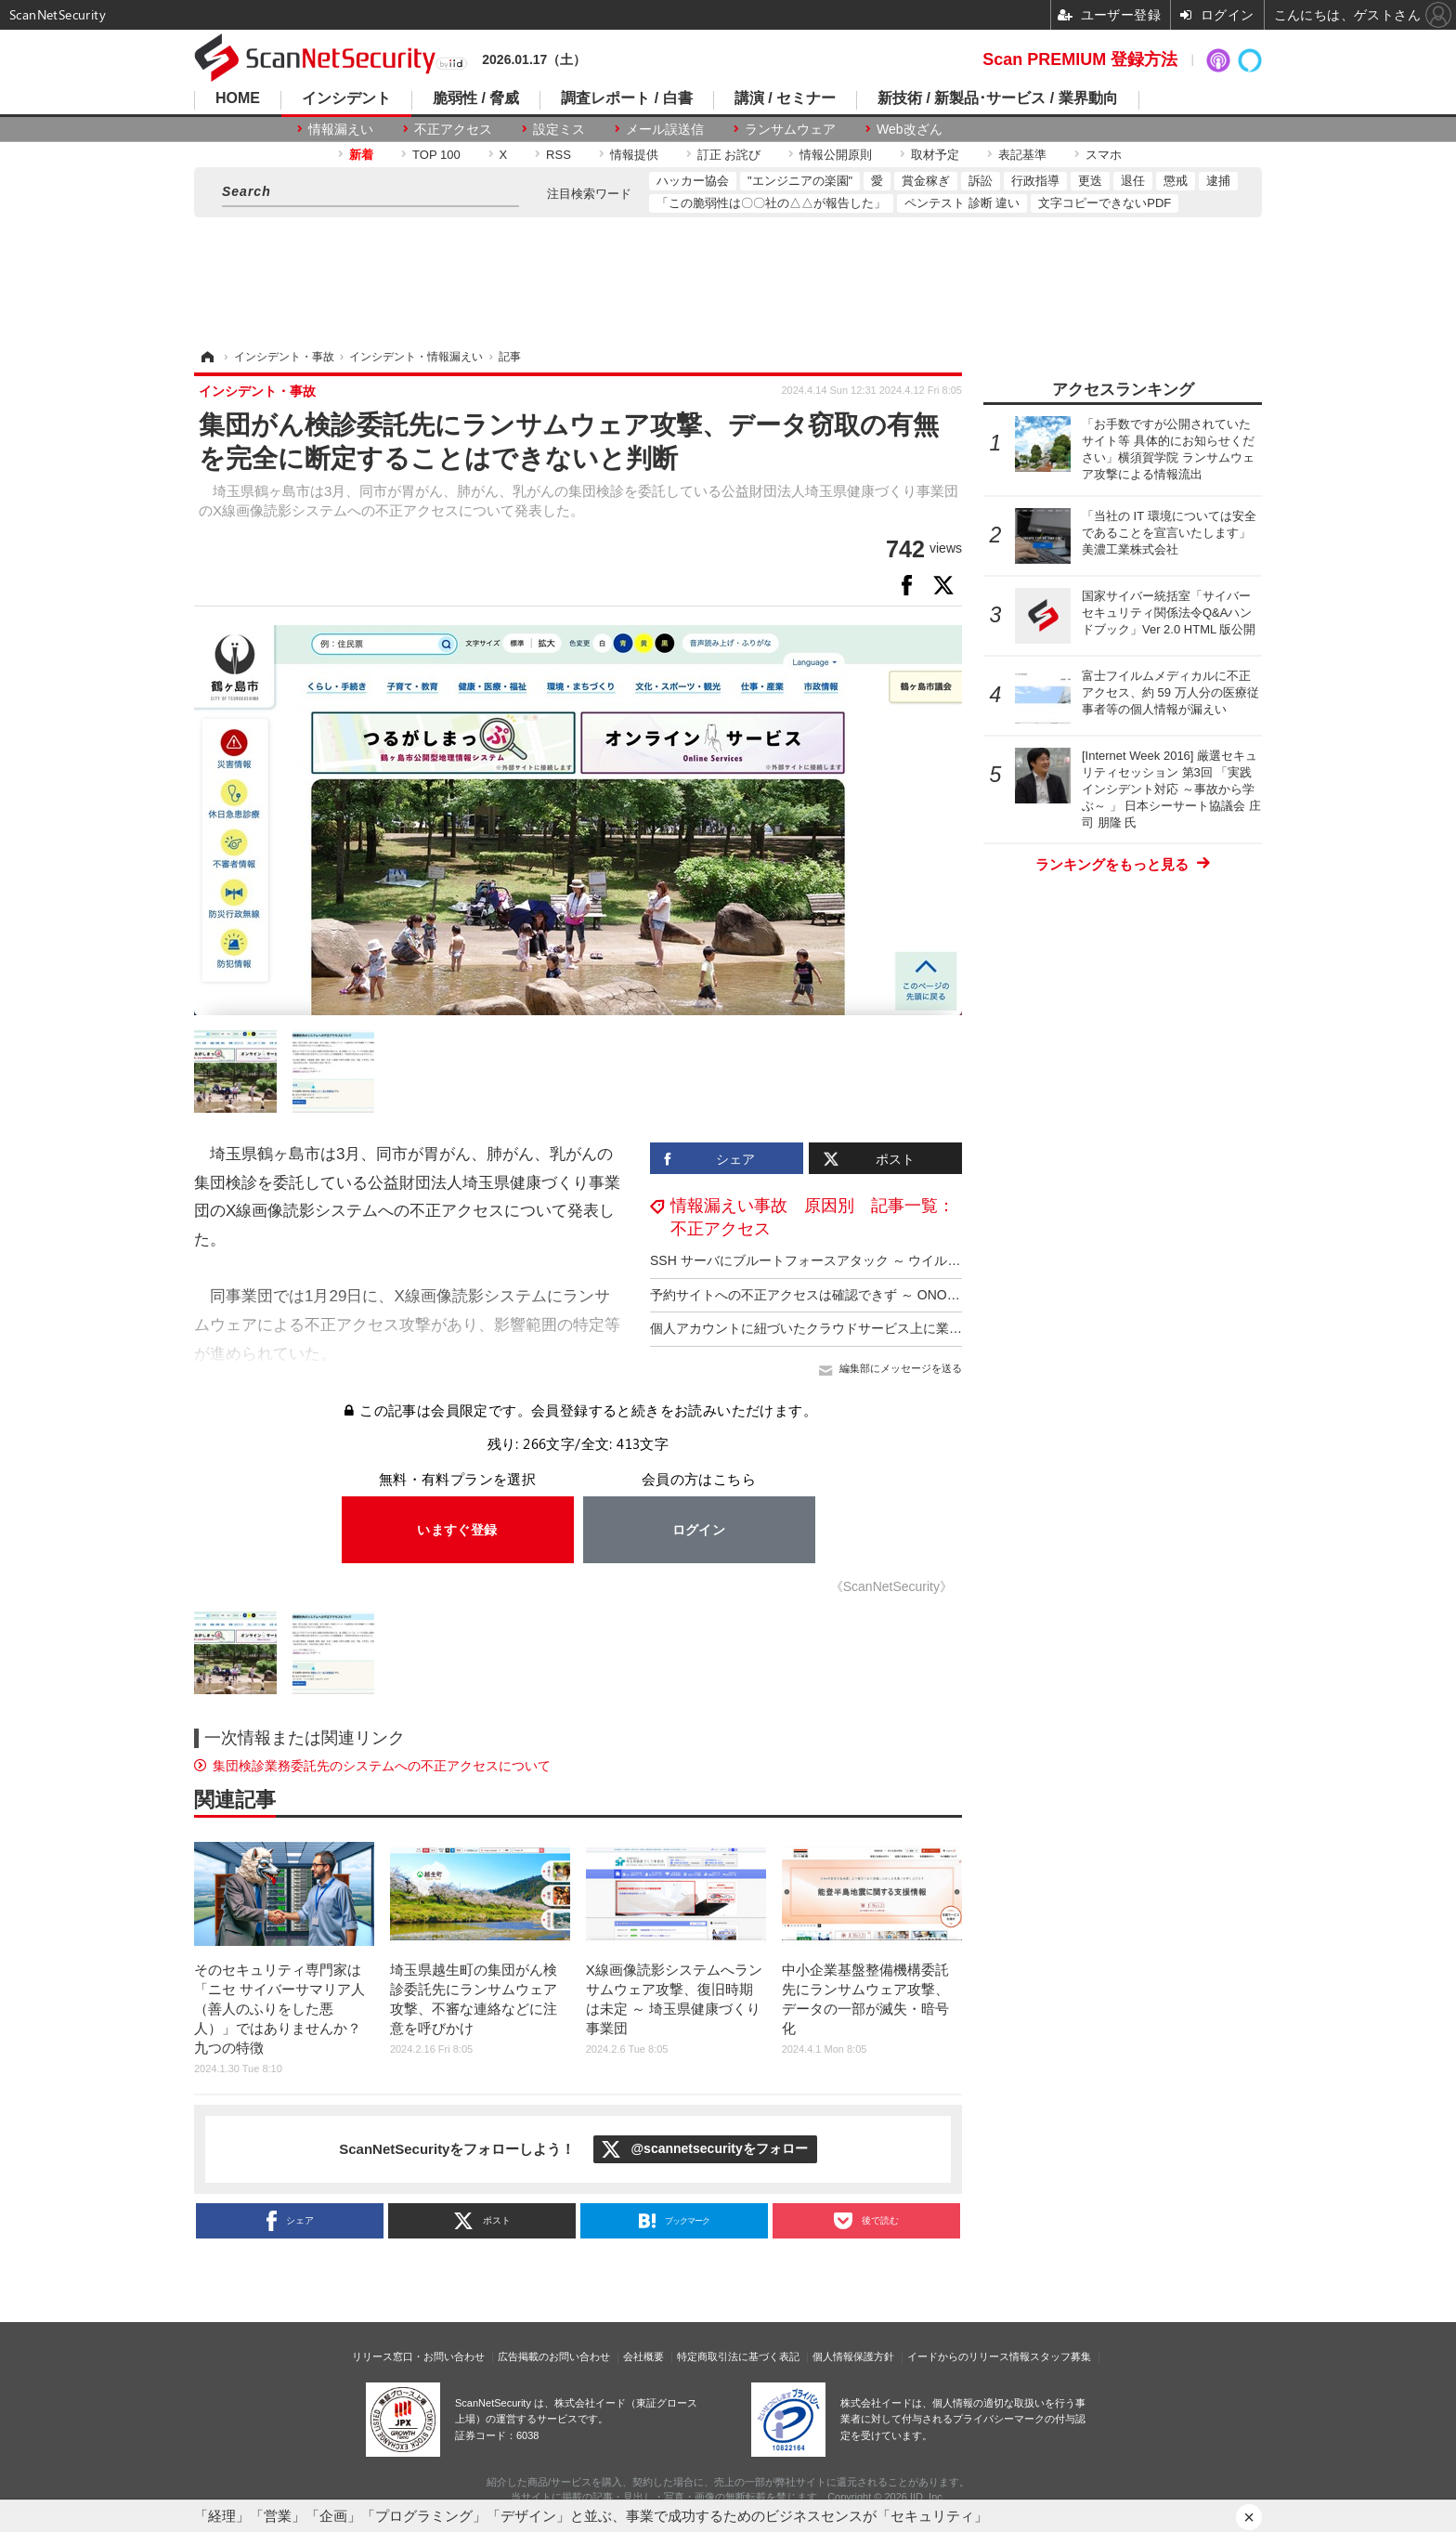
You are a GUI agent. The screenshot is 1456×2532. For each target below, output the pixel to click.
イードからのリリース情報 (968, 2356)
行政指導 (1035, 181)
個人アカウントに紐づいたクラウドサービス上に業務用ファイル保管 (851, 1328)
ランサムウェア (790, 129)
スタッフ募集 (1060, 2356)
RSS (558, 155)
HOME (237, 98)
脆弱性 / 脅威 (476, 98)
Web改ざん (909, 129)
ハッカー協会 (692, 181)
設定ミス (559, 129)
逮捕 (1218, 181)
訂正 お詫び (729, 155)
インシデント (346, 98)
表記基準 (1022, 155)
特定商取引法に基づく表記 (738, 2356)
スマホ (1104, 155)
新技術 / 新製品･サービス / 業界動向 (998, 98)
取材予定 (935, 155)
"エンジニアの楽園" (800, 181)
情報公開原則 (836, 155)
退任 (1133, 181)
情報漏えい (340, 129)
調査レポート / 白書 (626, 98)
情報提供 (634, 155)
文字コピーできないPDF (1104, 203)
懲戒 (1176, 181)
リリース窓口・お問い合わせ (418, 2356)
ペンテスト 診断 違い (962, 203)
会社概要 (643, 2356)
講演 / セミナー (785, 98)
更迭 (1090, 181)
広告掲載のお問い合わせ (554, 2356)
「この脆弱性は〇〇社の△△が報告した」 (771, 203)
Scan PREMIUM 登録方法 (1079, 59)
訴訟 (980, 181)
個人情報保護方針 (853, 2356)
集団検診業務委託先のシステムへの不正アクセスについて (382, 1765)
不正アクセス (453, 129)
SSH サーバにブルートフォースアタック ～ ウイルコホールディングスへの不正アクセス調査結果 (935, 1260)
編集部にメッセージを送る (900, 1368)
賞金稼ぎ (926, 181)
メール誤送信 (665, 129)
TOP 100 (436, 155)
